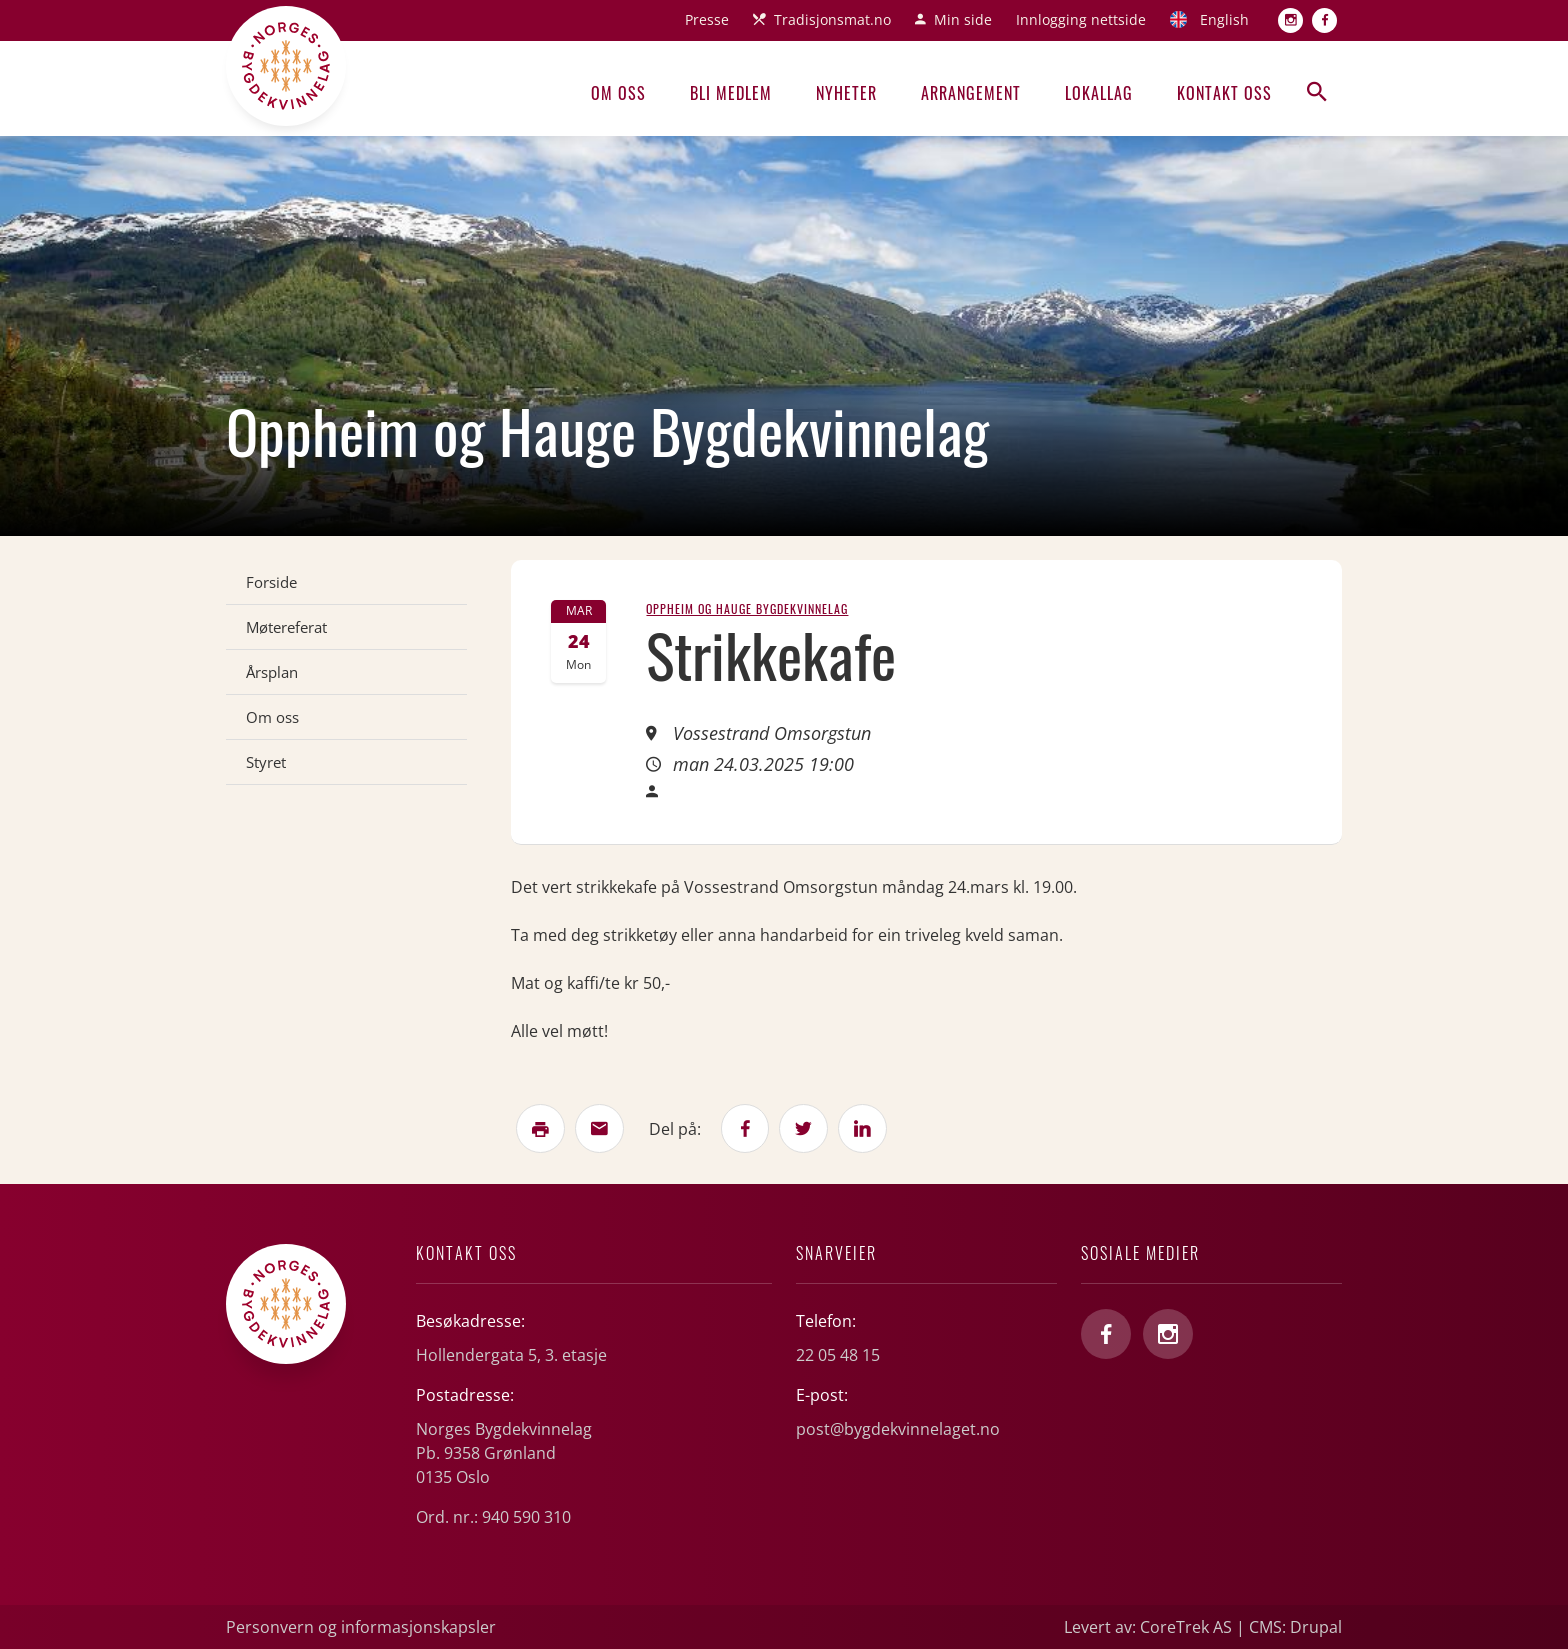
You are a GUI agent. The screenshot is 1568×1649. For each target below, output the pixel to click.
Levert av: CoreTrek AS (1148, 1627)
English (1224, 19)
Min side (963, 19)
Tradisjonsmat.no (832, 19)
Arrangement (971, 93)
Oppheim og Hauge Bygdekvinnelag (747, 608)
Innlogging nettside (1081, 19)
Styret (266, 762)
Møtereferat (286, 627)
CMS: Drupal (1295, 1627)
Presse (707, 19)
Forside (271, 582)
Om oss (618, 93)
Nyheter (846, 93)
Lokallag (1099, 93)
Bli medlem (731, 93)
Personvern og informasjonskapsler (361, 1627)
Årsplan (272, 672)
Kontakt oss (1224, 93)
